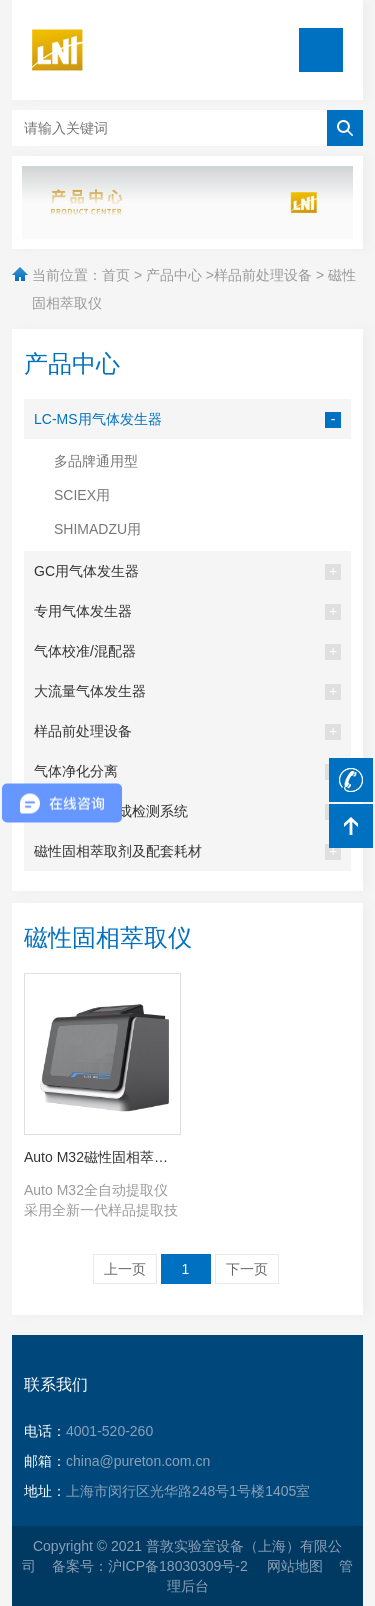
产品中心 (174, 275)
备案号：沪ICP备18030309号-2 (152, 1566)
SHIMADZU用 (97, 529)
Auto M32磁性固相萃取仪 (102, 1157)
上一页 (125, 1269)
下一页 (247, 1269)
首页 (116, 275)
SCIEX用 (82, 495)
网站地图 (295, 1566)
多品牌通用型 (96, 461)
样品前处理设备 (263, 275)
